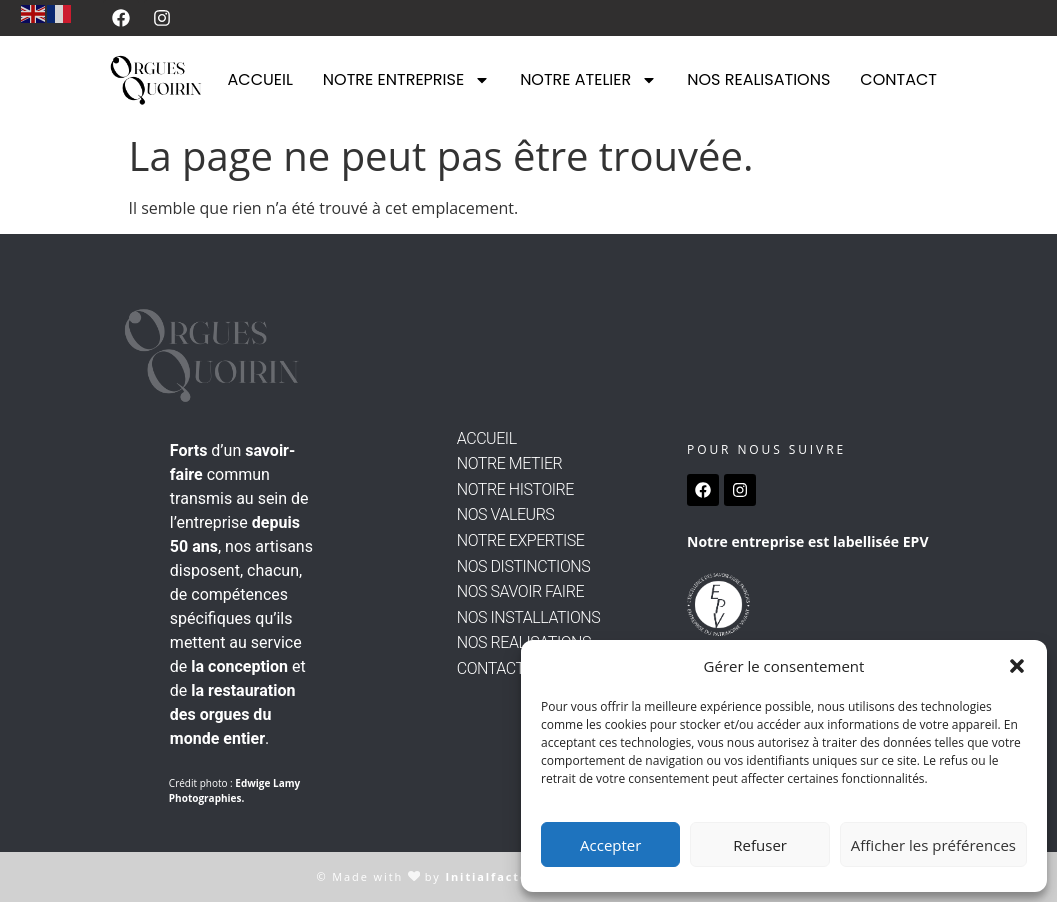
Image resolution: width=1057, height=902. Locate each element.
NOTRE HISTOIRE (515, 489)
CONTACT (898, 79)
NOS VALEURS (506, 514)
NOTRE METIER (509, 463)
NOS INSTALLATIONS (528, 617)
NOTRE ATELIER (588, 80)
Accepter (610, 845)
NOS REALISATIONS (758, 79)
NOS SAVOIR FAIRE (520, 591)
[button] (1017, 666)
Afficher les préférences (933, 845)
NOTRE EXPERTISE (521, 540)
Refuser (760, 845)
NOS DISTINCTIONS (523, 566)
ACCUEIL (260, 79)
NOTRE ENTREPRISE (406, 80)
